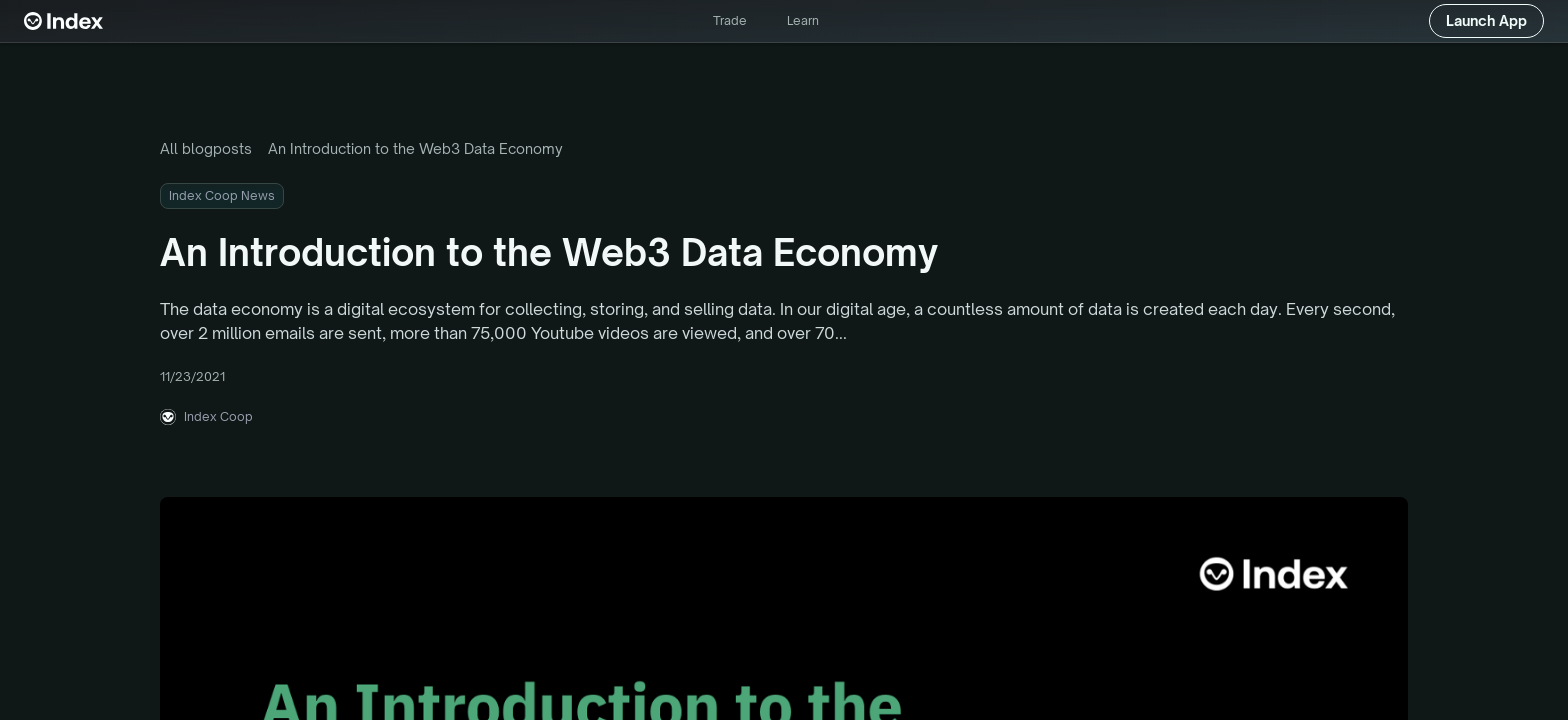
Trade (730, 20)
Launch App (1486, 20)
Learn (803, 20)
